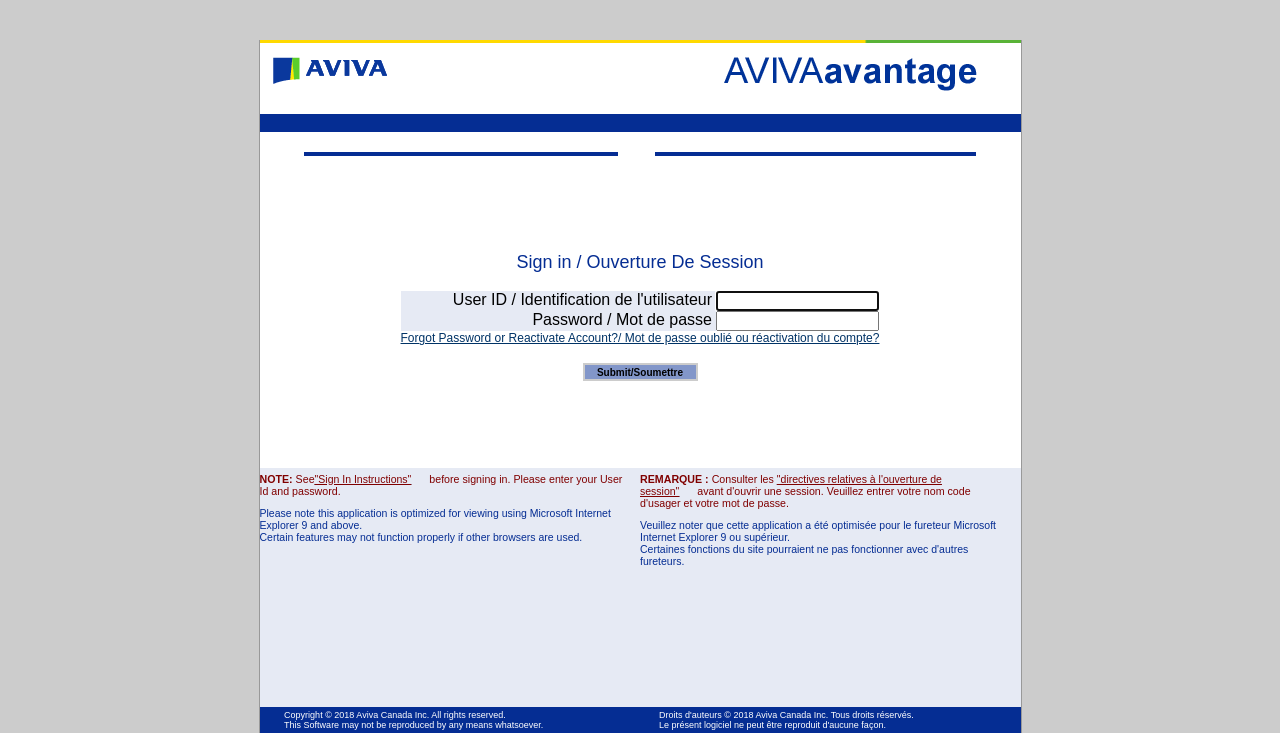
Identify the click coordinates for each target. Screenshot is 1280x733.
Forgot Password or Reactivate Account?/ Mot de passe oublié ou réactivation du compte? (640, 338)
